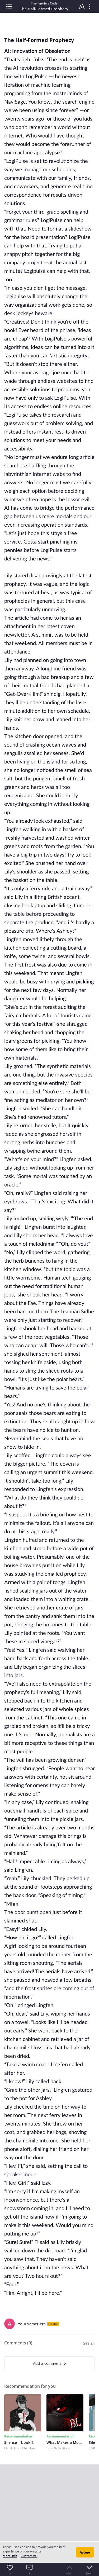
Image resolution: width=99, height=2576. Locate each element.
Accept (85, 2552)
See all (89, 2343)
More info (10, 2556)
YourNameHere (32, 2324)
